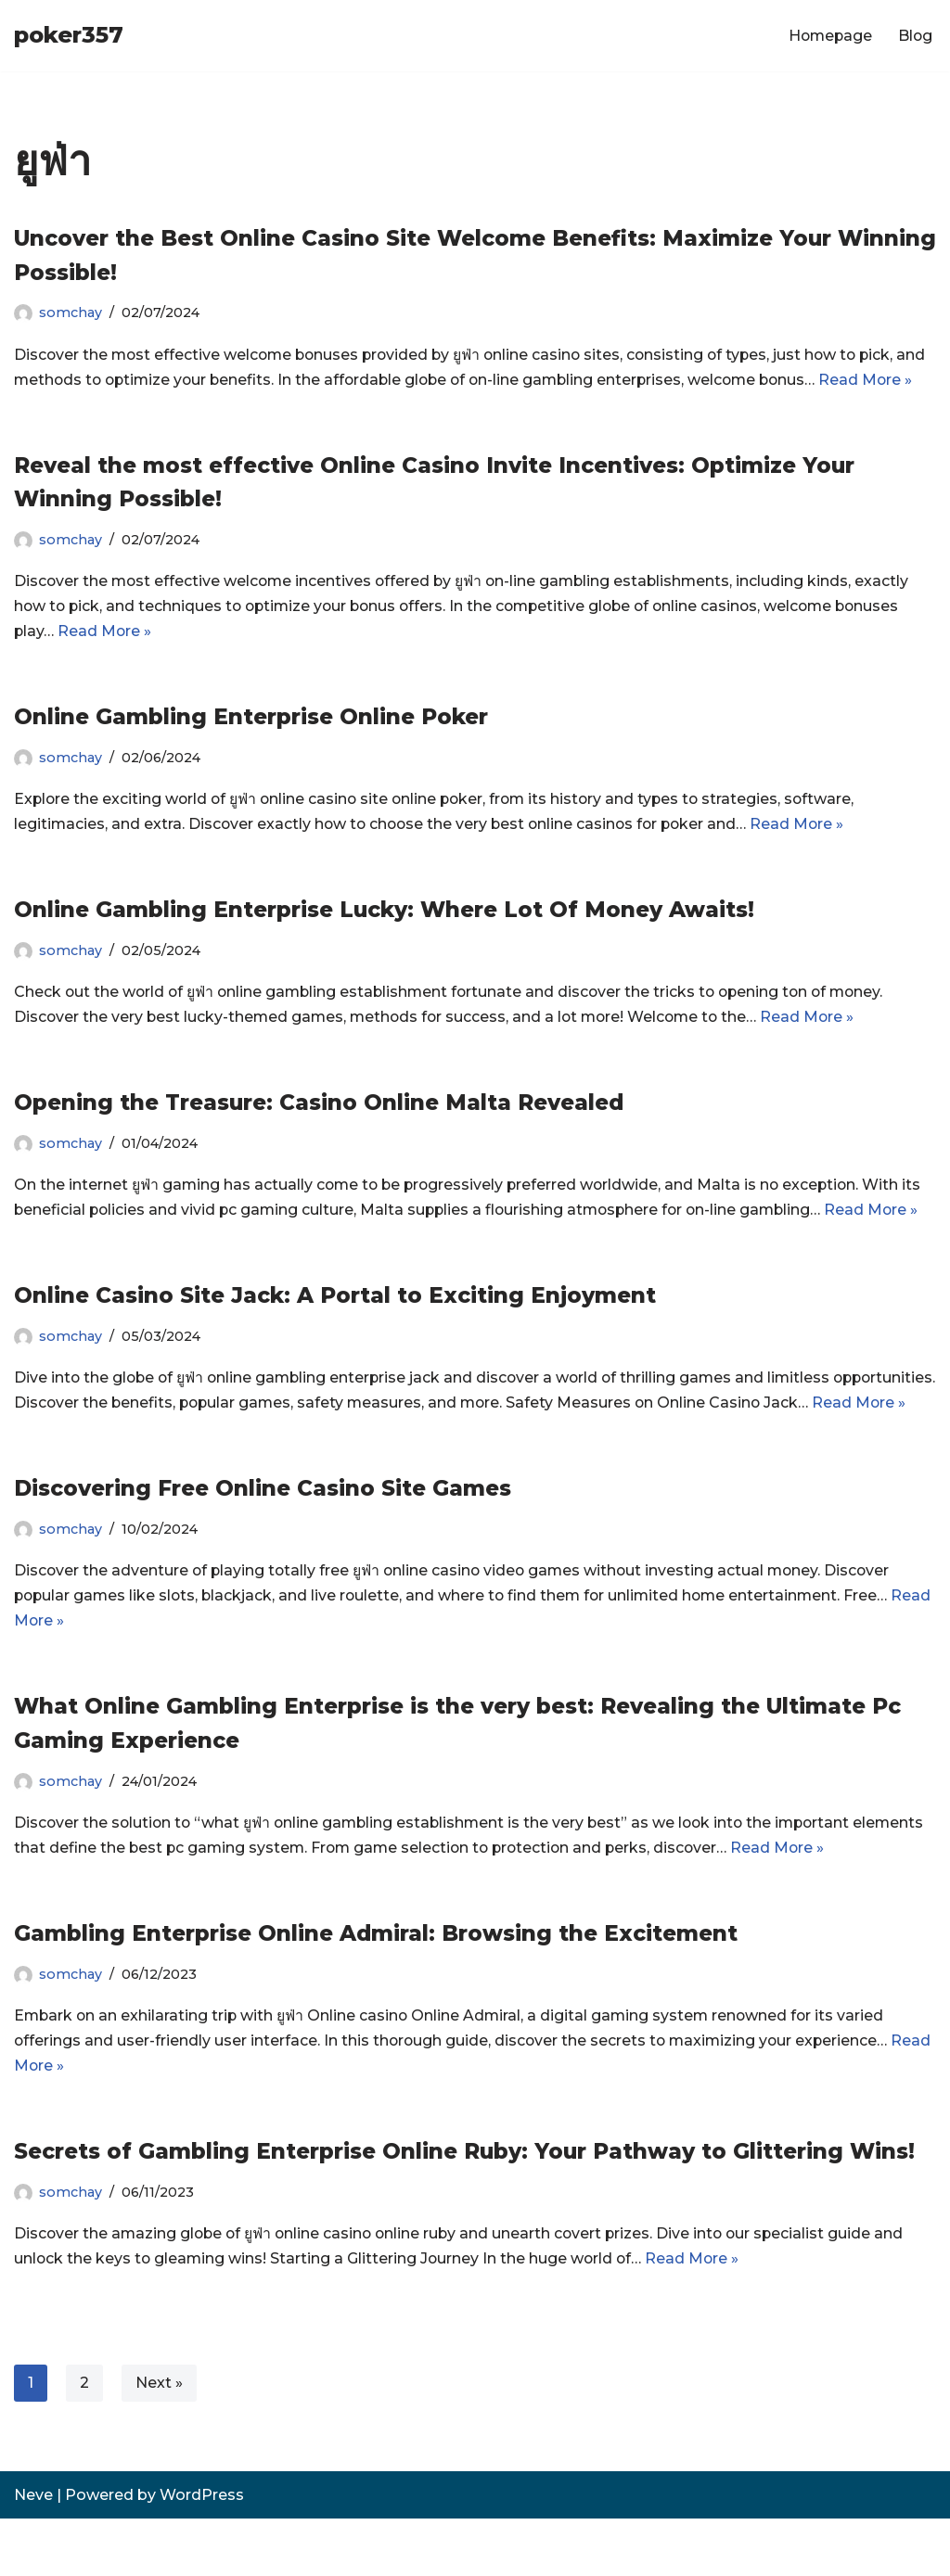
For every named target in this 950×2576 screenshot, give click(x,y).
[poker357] (68, 36)
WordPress (202, 2552)
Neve (33, 2552)
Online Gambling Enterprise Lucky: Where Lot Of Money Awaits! (384, 937)
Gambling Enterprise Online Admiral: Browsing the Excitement (376, 1989)
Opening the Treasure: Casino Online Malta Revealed (318, 1130)
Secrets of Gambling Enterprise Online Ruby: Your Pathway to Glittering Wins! (464, 2208)
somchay (70, 312)
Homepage (828, 36)
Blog (914, 36)
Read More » (105, 659)
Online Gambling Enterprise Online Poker (251, 744)
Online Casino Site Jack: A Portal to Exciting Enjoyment (335, 1324)
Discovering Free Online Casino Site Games (262, 1543)
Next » (159, 2440)
